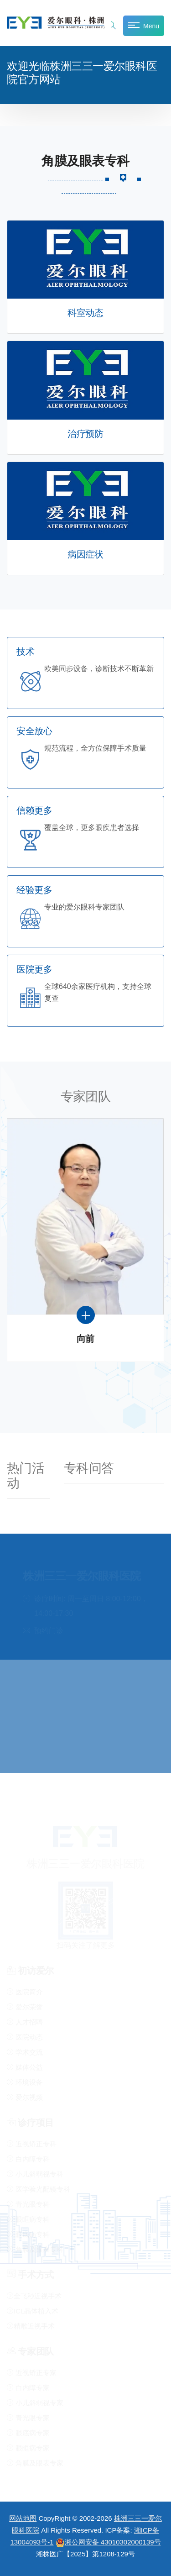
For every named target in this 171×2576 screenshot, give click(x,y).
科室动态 (85, 313)
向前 (85, 1339)
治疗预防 (85, 434)
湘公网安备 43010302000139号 (108, 2542)
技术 (25, 652)
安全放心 (34, 731)
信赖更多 (34, 810)
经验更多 (34, 890)
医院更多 (34, 969)
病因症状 (85, 554)
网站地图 (22, 2518)
